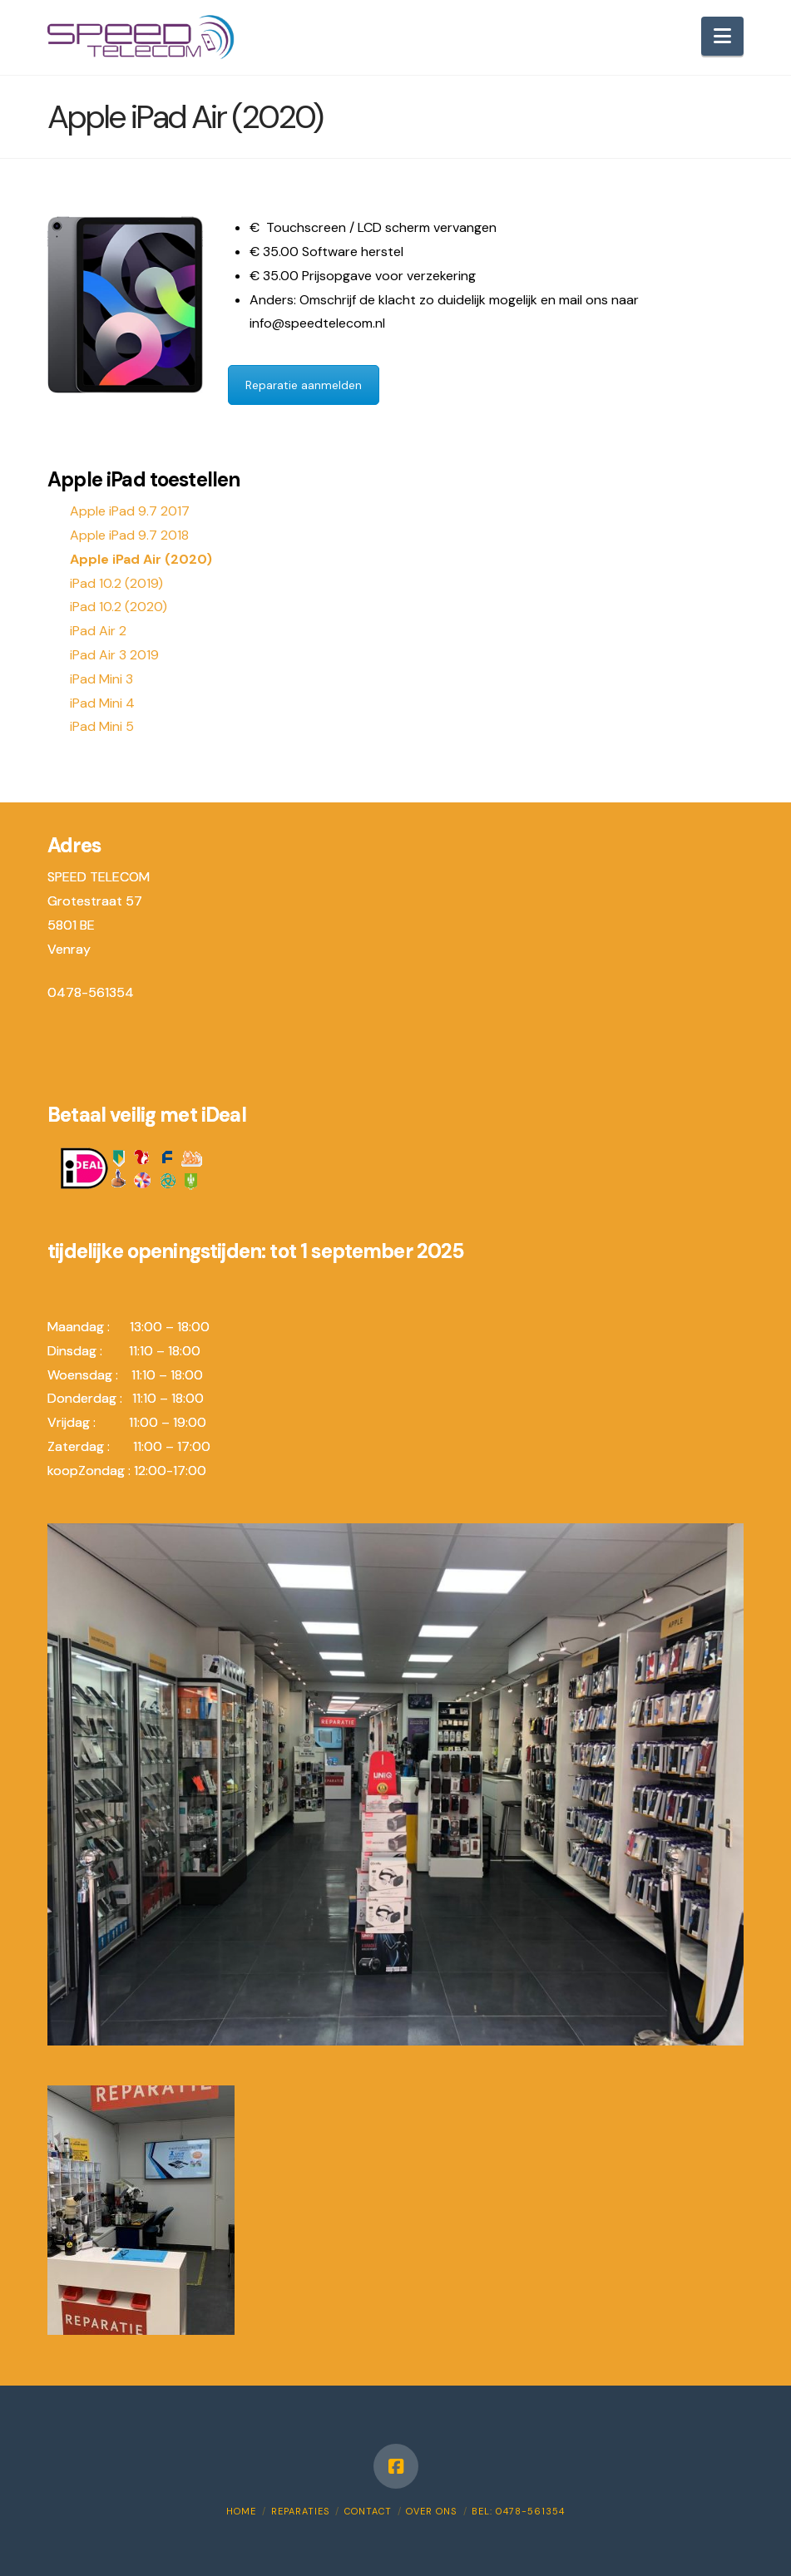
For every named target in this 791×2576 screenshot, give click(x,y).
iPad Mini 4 (102, 703)
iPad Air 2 (98, 630)
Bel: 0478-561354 (518, 2511)
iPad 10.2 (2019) (116, 583)
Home (241, 2511)
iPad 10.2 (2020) (118, 606)
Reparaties (300, 2511)
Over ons (431, 2511)
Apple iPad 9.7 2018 (129, 535)
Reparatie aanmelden (303, 385)
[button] (722, 36)
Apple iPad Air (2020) (141, 559)
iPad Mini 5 (102, 726)
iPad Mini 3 (101, 679)
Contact (368, 2511)
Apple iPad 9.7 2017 (130, 511)
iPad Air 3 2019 (114, 655)
